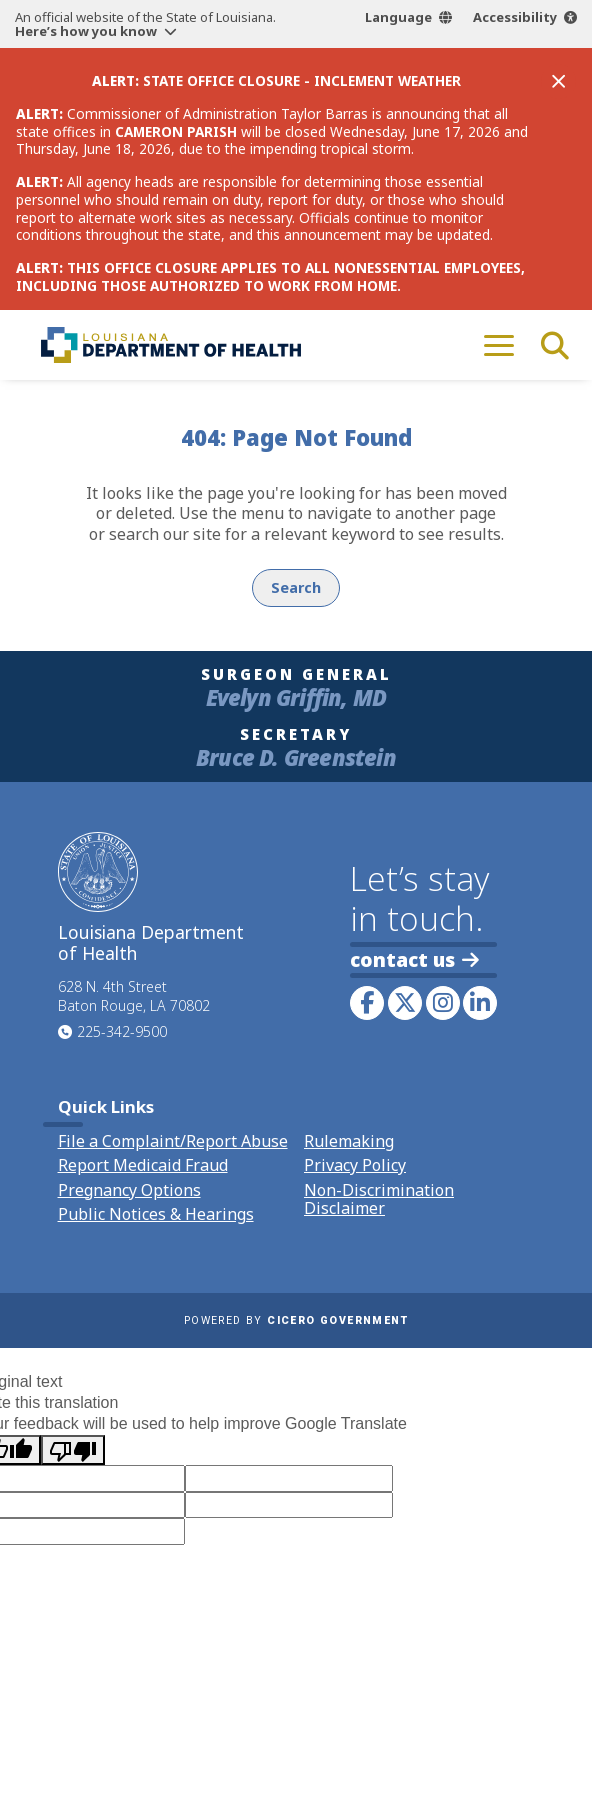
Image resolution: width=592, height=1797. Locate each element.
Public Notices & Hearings (156, 1214)
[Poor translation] (73, 1450)
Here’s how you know (86, 31)
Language (398, 17)
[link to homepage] (171, 345)
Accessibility (515, 17)
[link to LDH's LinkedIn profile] (480, 1003)
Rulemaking (349, 1141)
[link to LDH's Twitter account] (405, 1003)
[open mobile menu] (499, 345)
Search (296, 587)
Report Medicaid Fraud (143, 1165)
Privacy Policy (355, 1165)
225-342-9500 (122, 1031)
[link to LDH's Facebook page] (367, 1003)
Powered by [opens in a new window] (296, 1320)
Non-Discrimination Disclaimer (379, 1199)
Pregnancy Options (129, 1190)
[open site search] (555, 345)
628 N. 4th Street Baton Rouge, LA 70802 (134, 996)
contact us (414, 959)
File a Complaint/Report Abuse (173, 1141)
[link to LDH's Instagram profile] (443, 1003)
